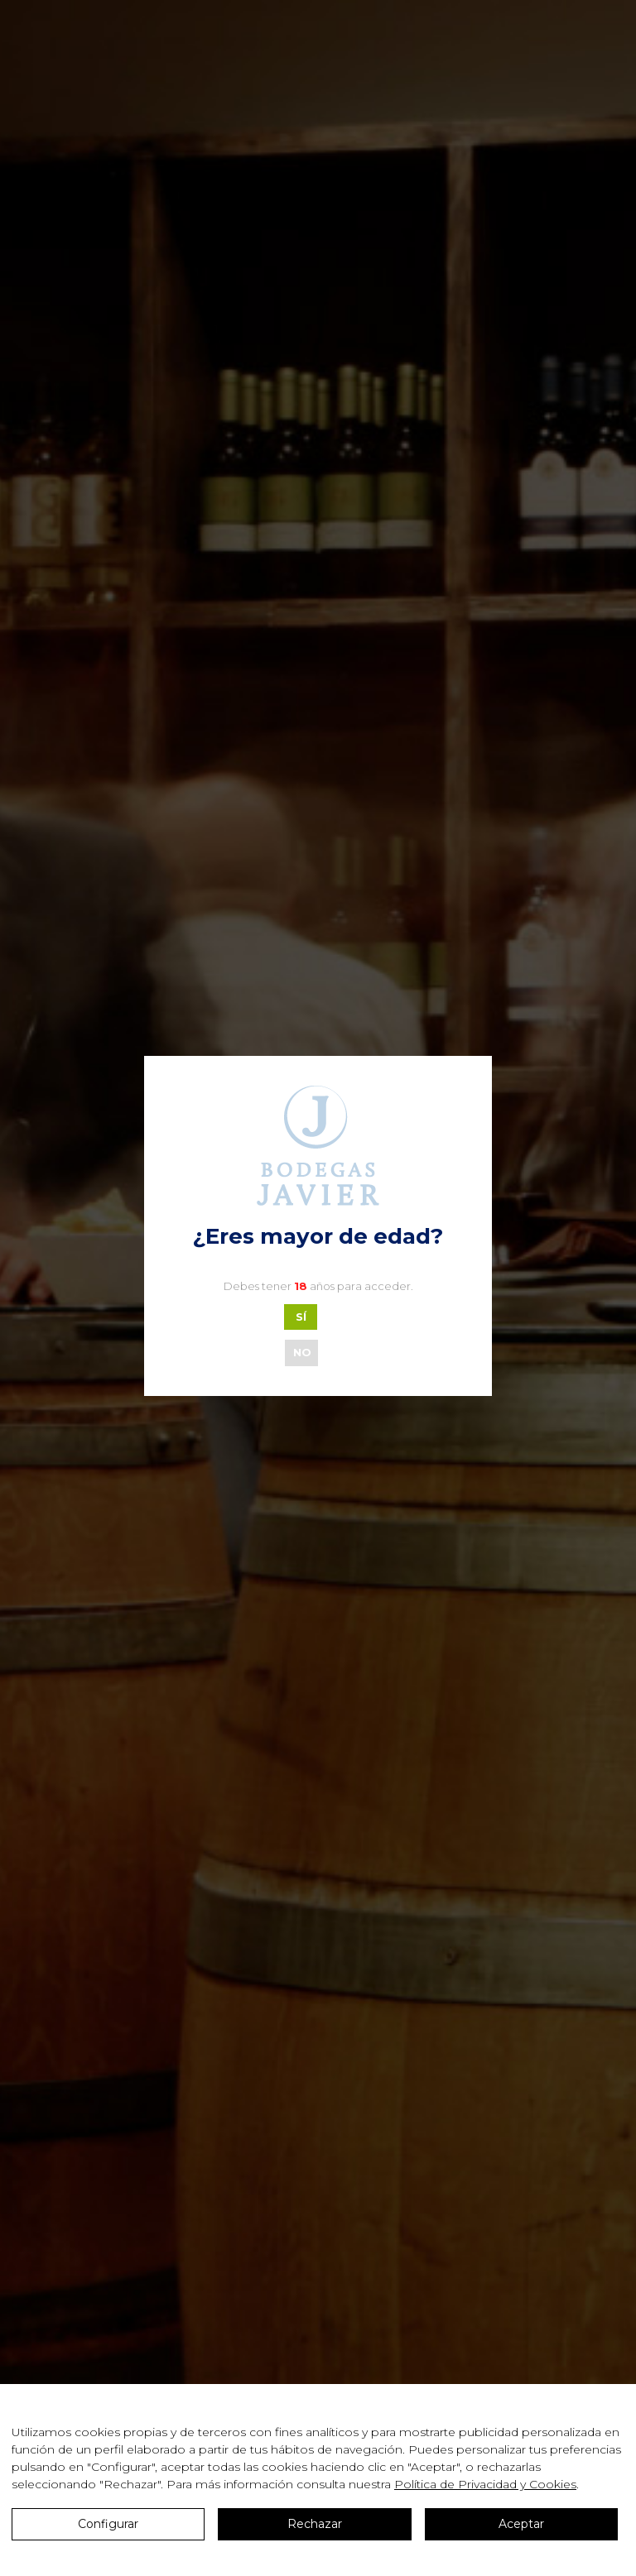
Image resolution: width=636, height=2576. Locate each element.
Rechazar (314, 2523)
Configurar (108, 2523)
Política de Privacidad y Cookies (485, 2484)
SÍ (301, 1316)
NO (302, 1352)
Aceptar (521, 2523)
